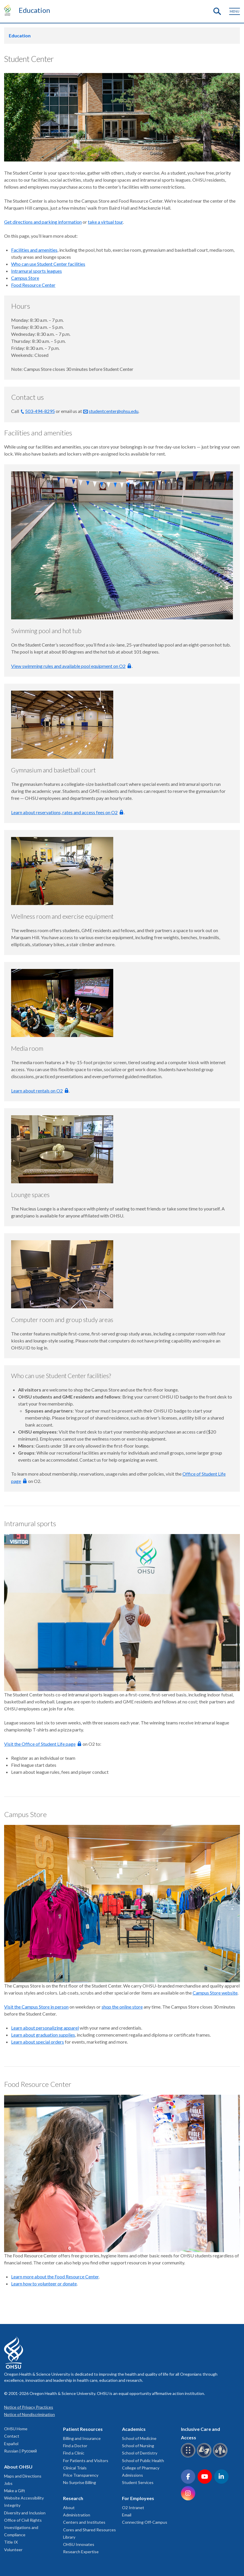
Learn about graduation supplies (43, 2034)
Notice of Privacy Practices (28, 2407)
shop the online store (122, 2006)
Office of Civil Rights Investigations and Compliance (23, 2527)
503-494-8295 (40, 411)
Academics (134, 2429)
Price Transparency (80, 2475)
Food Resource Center (33, 285)
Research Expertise (81, 2551)
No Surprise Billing (79, 2482)
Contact (11, 2435)
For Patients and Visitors (85, 2460)
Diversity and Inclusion (25, 2512)
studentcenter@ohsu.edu (113, 411)
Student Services (138, 2482)
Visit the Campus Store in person (36, 2006)
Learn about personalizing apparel (45, 2027)
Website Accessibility (24, 2497)
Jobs (8, 2483)
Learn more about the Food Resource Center (55, 2276)
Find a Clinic (73, 2452)
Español (11, 2443)
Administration (76, 2514)
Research (73, 2498)
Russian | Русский (20, 2450)
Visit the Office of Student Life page (40, 1744)
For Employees (138, 2498)
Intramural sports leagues (36, 271)
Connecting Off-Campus (144, 2522)
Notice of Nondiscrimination (29, 2414)
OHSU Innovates (78, 2544)
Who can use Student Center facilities (48, 264)
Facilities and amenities (34, 250)
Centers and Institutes (84, 2522)
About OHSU (18, 2466)
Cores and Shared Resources (89, 2529)
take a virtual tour (105, 222)
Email (126, 2514)
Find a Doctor (75, 2445)
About (69, 2507)
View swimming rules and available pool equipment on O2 (68, 666)
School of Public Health (143, 2460)
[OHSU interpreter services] (221, 2456)
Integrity (12, 2505)
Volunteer (13, 2549)
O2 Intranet (133, 2507)
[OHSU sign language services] (205, 2456)
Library (69, 2537)
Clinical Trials (75, 2467)
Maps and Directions (22, 2475)
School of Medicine (139, 2438)
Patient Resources (83, 2429)
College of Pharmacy (140, 2467)
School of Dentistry (139, 2452)
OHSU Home (15, 2428)
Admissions (132, 2475)
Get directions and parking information (43, 222)
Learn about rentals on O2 (37, 1090)
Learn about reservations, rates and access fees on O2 (64, 812)
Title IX (11, 2541)
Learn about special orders (37, 2042)
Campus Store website (215, 1992)
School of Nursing (138, 2445)
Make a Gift (14, 2490)
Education (34, 10)
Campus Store (25, 278)
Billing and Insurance (82, 2438)
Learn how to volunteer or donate (44, 2283)
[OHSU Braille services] (189, 2456)
